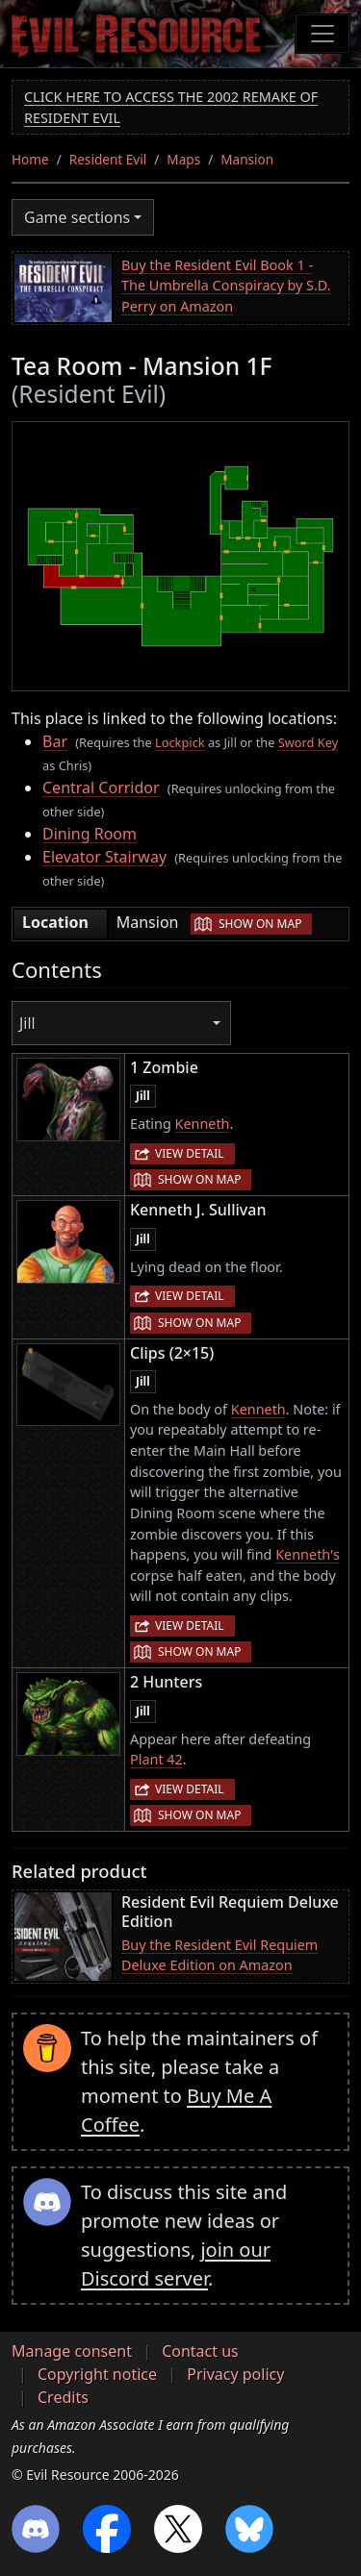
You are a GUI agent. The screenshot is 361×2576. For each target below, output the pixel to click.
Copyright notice (97, 2374)
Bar (54, 741)
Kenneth (201, 1123)
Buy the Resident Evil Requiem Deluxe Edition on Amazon (219, 1955)
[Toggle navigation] (322, 33)
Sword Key (308, 742)
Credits (63, 2397)
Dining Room (89, 833)
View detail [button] (189, 1153)
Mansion (246, 159)
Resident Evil (108, 159)
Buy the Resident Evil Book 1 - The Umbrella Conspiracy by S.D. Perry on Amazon (226, 285)
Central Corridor (101, 787)
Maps (183, 159)
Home (30, 159)
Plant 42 (156, 1759)
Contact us (200, 2351)
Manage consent (72, 2351)
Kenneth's (307, 1554)
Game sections (77, 217)
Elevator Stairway (104, 856)
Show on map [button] (260, 923)
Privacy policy (235, 2374)
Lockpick (180, 742)
